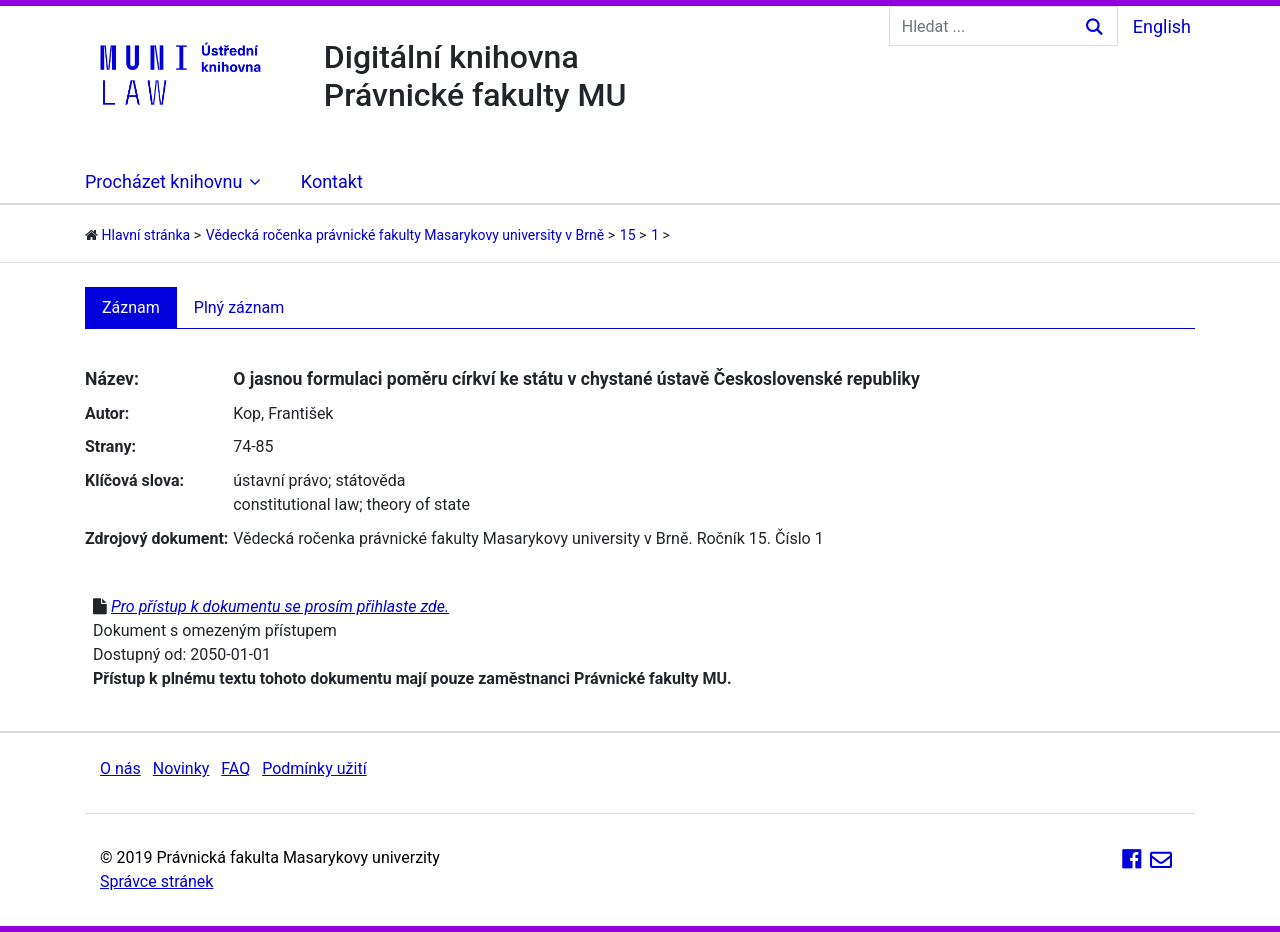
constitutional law (296, 504)
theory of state (418, 504)
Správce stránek (156, 881)
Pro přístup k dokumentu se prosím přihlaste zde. (280, 606)
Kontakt (332, 181)
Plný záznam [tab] (239, 307)
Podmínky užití (314, 768)
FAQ (235, 768)
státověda (370, 480)
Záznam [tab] (131, 307)
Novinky (181, 768)
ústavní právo (280, 480)
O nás (120, 768)
